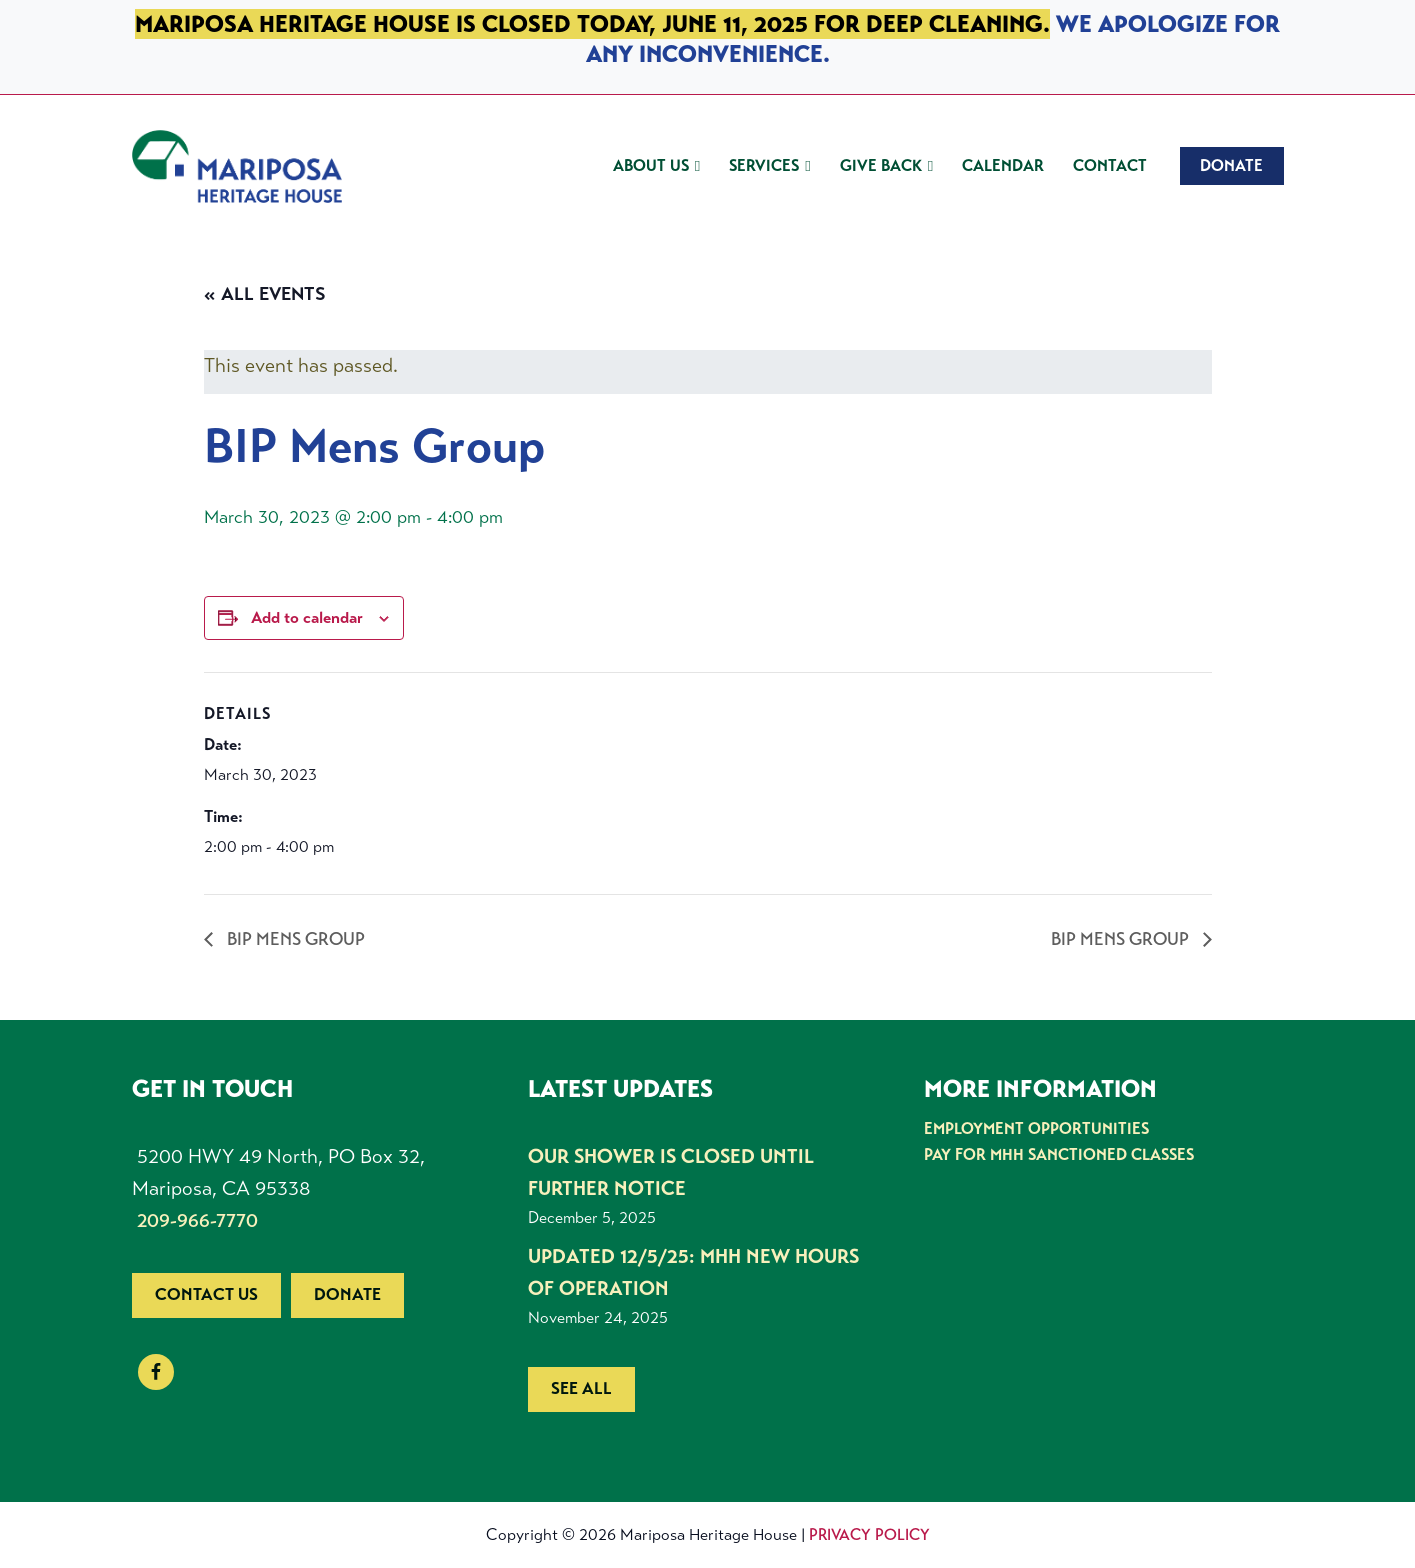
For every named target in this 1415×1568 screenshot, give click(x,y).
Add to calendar (307, 617)
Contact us (206, 1294)
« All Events (265, 294)
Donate (347, 1294)
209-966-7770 (197, 1220)
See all (581, 1388)
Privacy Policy (869, 1534)
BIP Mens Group (294, 939)
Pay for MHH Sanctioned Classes (1059, 1154)
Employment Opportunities (1036, 1128)
